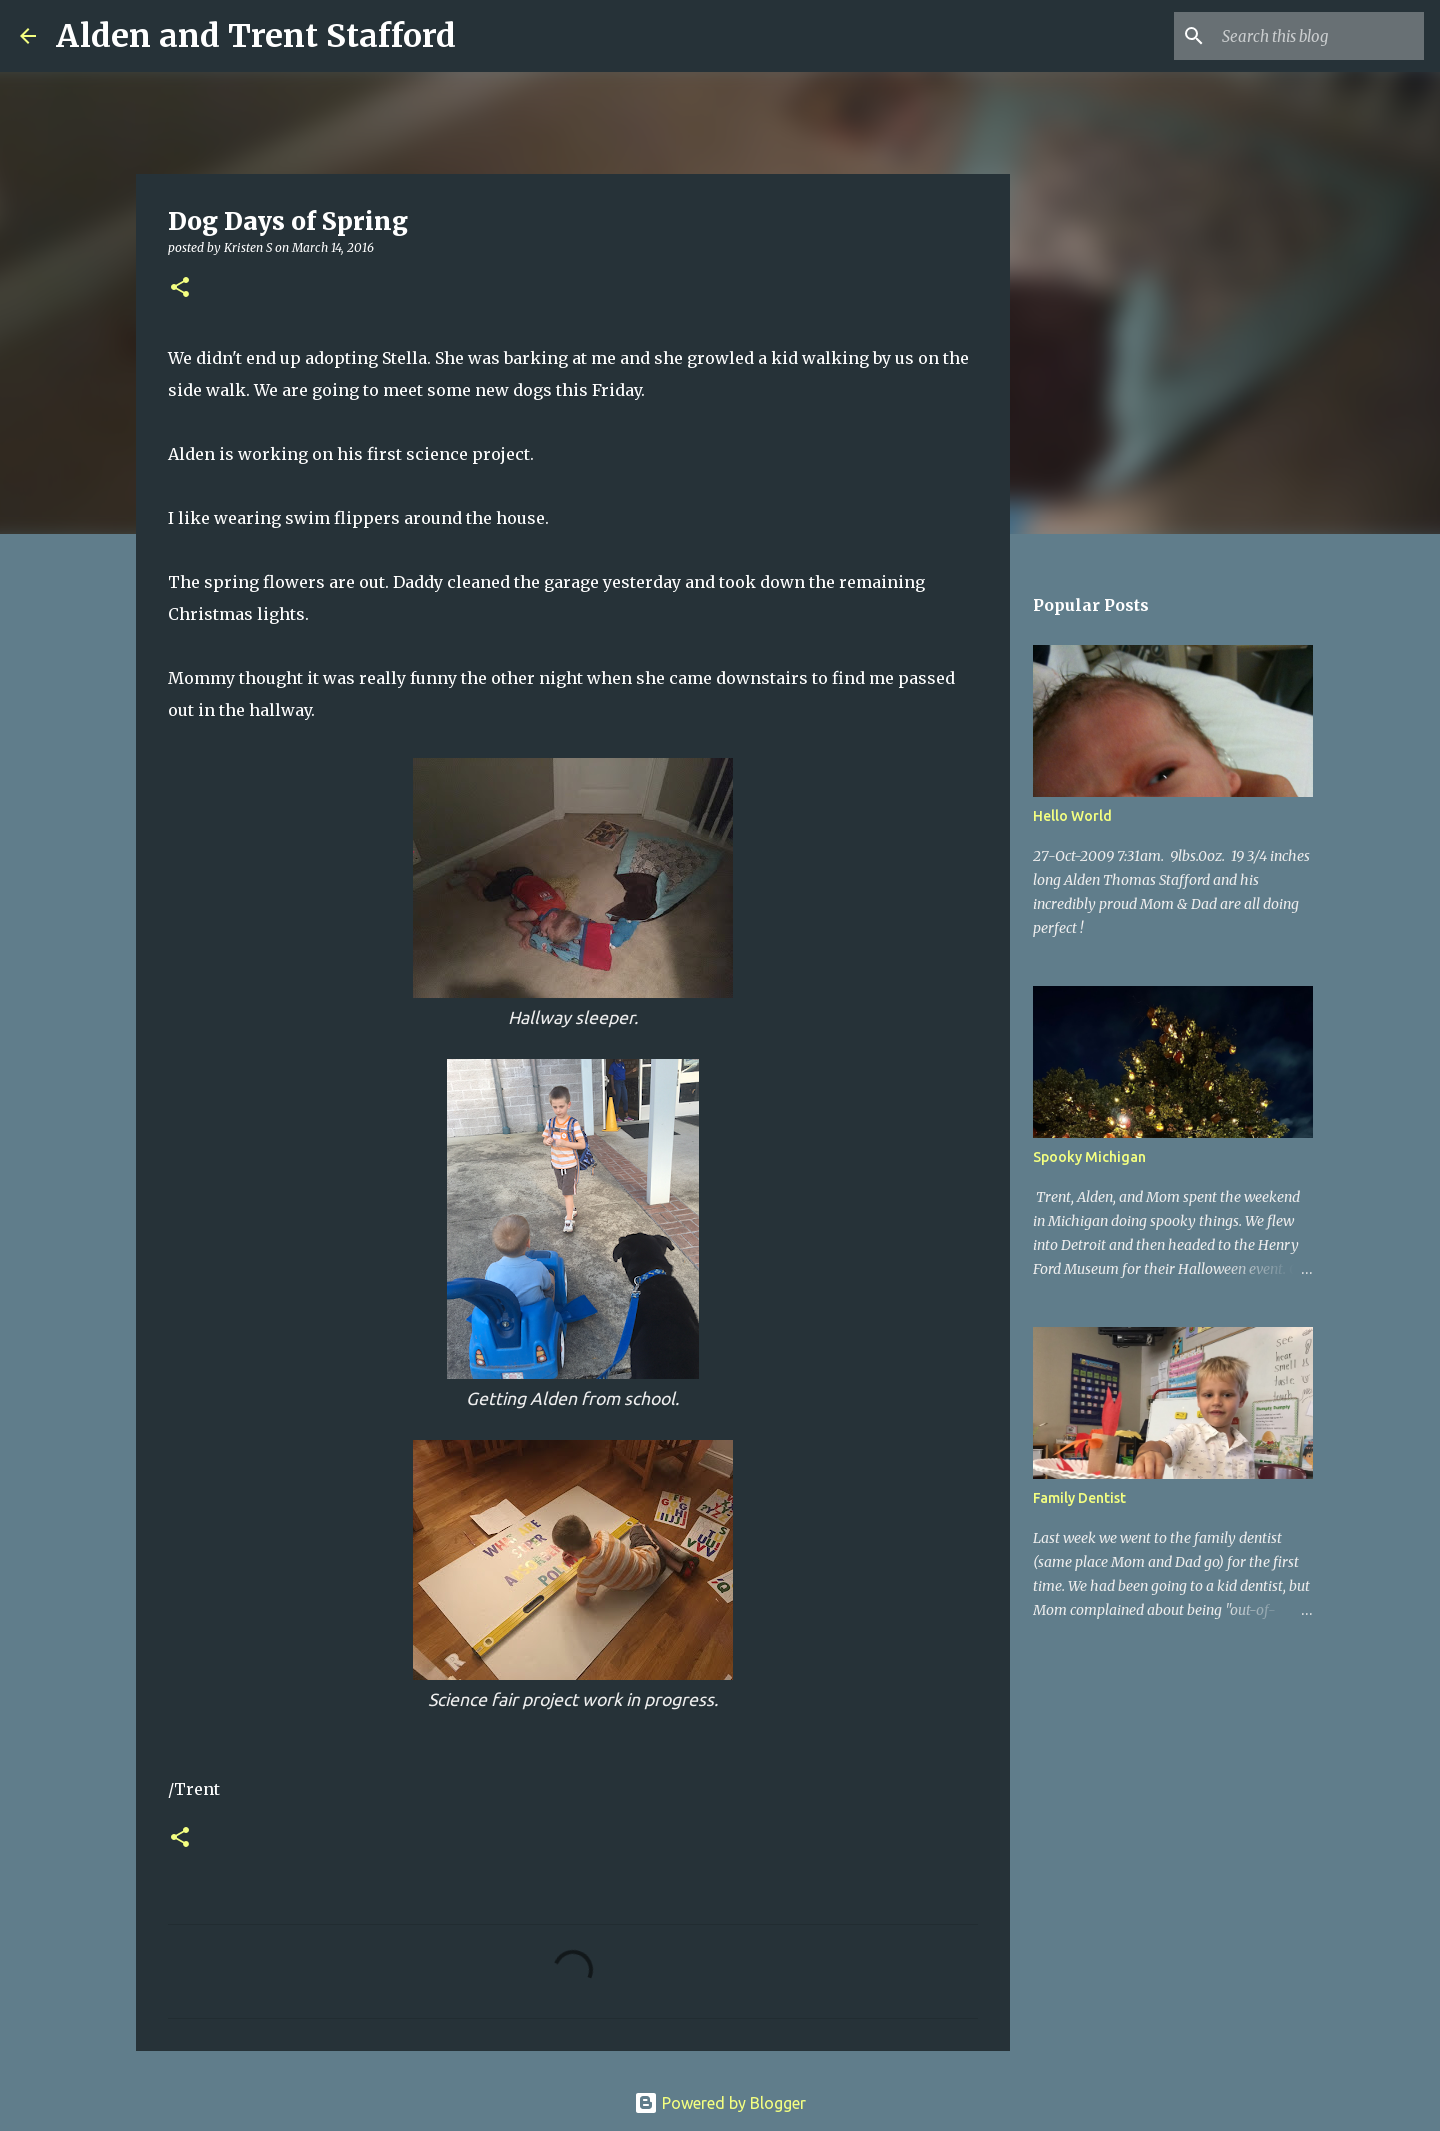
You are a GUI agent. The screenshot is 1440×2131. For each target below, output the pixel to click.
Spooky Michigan (1089, 1157)
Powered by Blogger (720, 2103)
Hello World (1072, 816)
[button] (180, 288)
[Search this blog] (1319, 36)
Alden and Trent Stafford (256, 36)
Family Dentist (1079, 1498)
